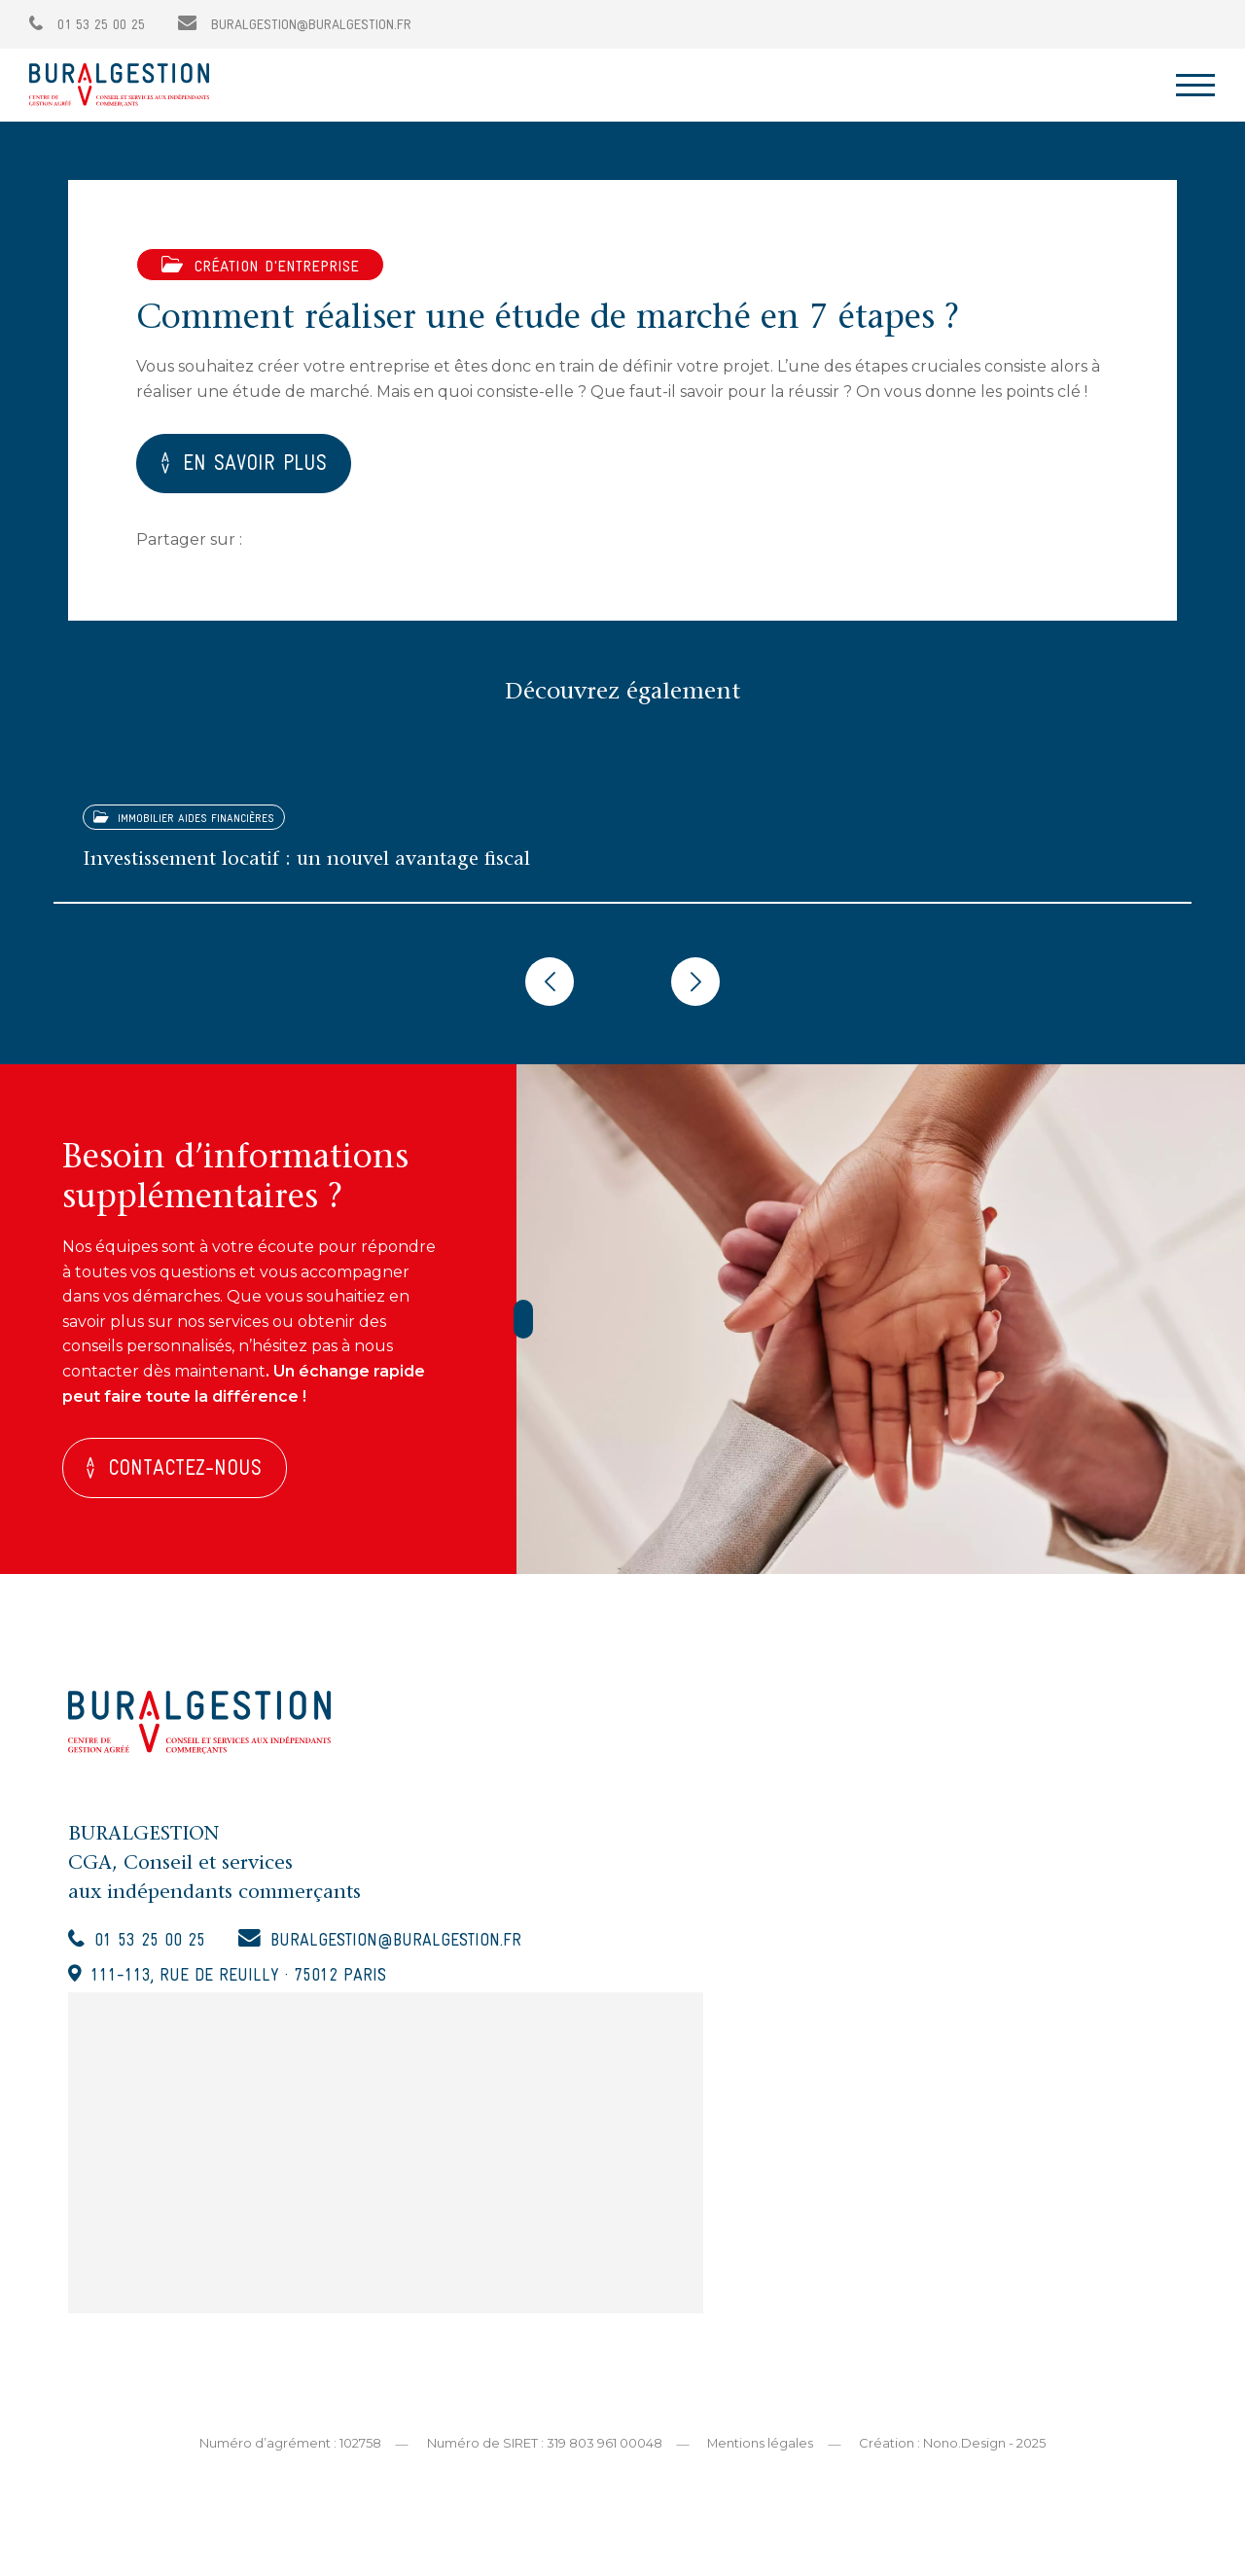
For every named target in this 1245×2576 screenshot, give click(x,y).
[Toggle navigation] (1195, 85)
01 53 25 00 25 (87, 25)
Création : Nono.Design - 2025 (953, 2446)
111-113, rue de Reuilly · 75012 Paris (239, 1980)
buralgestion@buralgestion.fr (294, 25)
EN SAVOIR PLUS (255, 466)
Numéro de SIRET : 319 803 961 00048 (543, 2446)
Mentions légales (760, 2446)
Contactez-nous (186, 1472)
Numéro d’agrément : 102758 (289, 2446)
